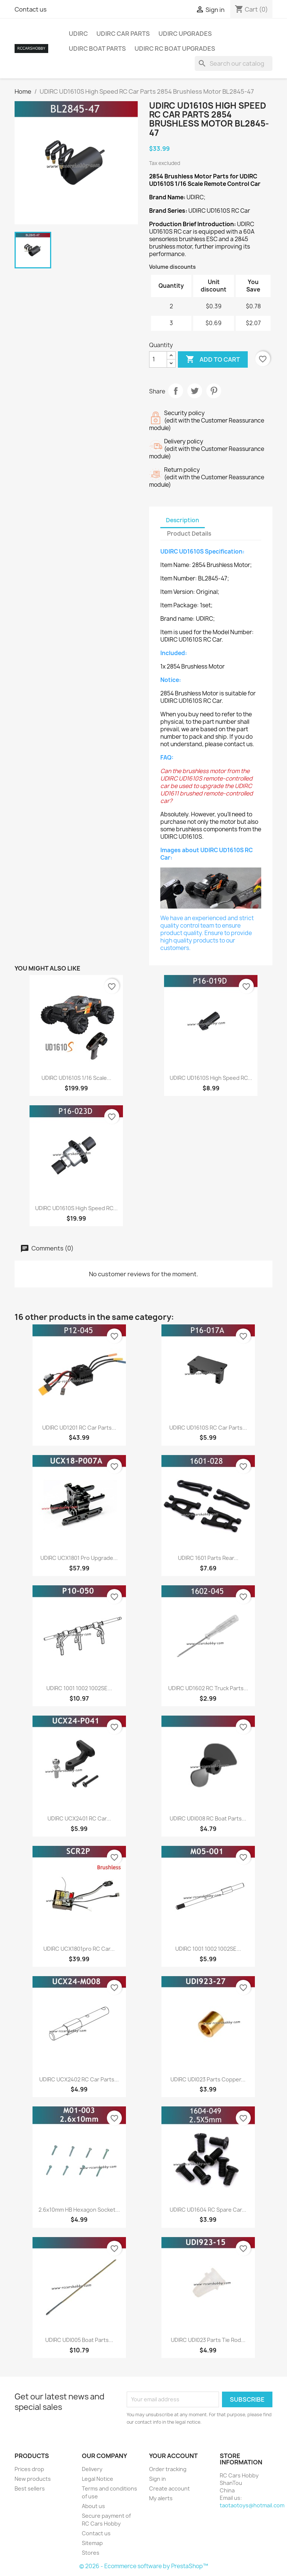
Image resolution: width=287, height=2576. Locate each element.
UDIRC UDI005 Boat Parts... (79, 2339)
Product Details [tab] (189, 534)
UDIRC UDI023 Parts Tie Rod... (208, 2339)
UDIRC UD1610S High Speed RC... (211, 1077)
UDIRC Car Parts (123, 33)
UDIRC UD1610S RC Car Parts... (208, 1427)
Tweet (194, 390)
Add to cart (213, 359)
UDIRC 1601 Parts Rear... (208, 1557)
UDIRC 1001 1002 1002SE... (79, 1688)
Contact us (31, 9)
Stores (90, 2552)
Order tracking (167, 2469)
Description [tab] (182, 520)
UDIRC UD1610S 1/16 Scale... (76, 1077)
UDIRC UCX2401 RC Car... (79, 1818)
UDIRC (78, 33)
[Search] (233, 63)
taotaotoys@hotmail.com (252, 2505)
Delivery (92, 2469)
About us (93, 2506)
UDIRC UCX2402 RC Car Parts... (79, 2079)
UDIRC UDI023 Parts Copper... (208, 2079)
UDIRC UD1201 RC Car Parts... (79, 1427)
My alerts (161, 2498)
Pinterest (213, 390)
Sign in (157, 2478)
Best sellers (30, 2488)
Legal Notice (97, 2478)
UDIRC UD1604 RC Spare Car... (208, 2209)
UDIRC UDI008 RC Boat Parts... (208, 1818)
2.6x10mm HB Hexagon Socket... (79, 2209)
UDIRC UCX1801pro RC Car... (79, 1948)
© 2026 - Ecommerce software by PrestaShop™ (143, 2566)
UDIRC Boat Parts (97, 48)
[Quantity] (158, 359)
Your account (173, 2456)
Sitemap (92, 2543)
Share (175, 390)
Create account (169, 2488)
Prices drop (29, 2469)
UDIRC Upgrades (185, 33)
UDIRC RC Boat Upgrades (175, 48)
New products (33, 2478)
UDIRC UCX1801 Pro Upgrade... (79, 1557)
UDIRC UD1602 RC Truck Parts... (208, 1688)
